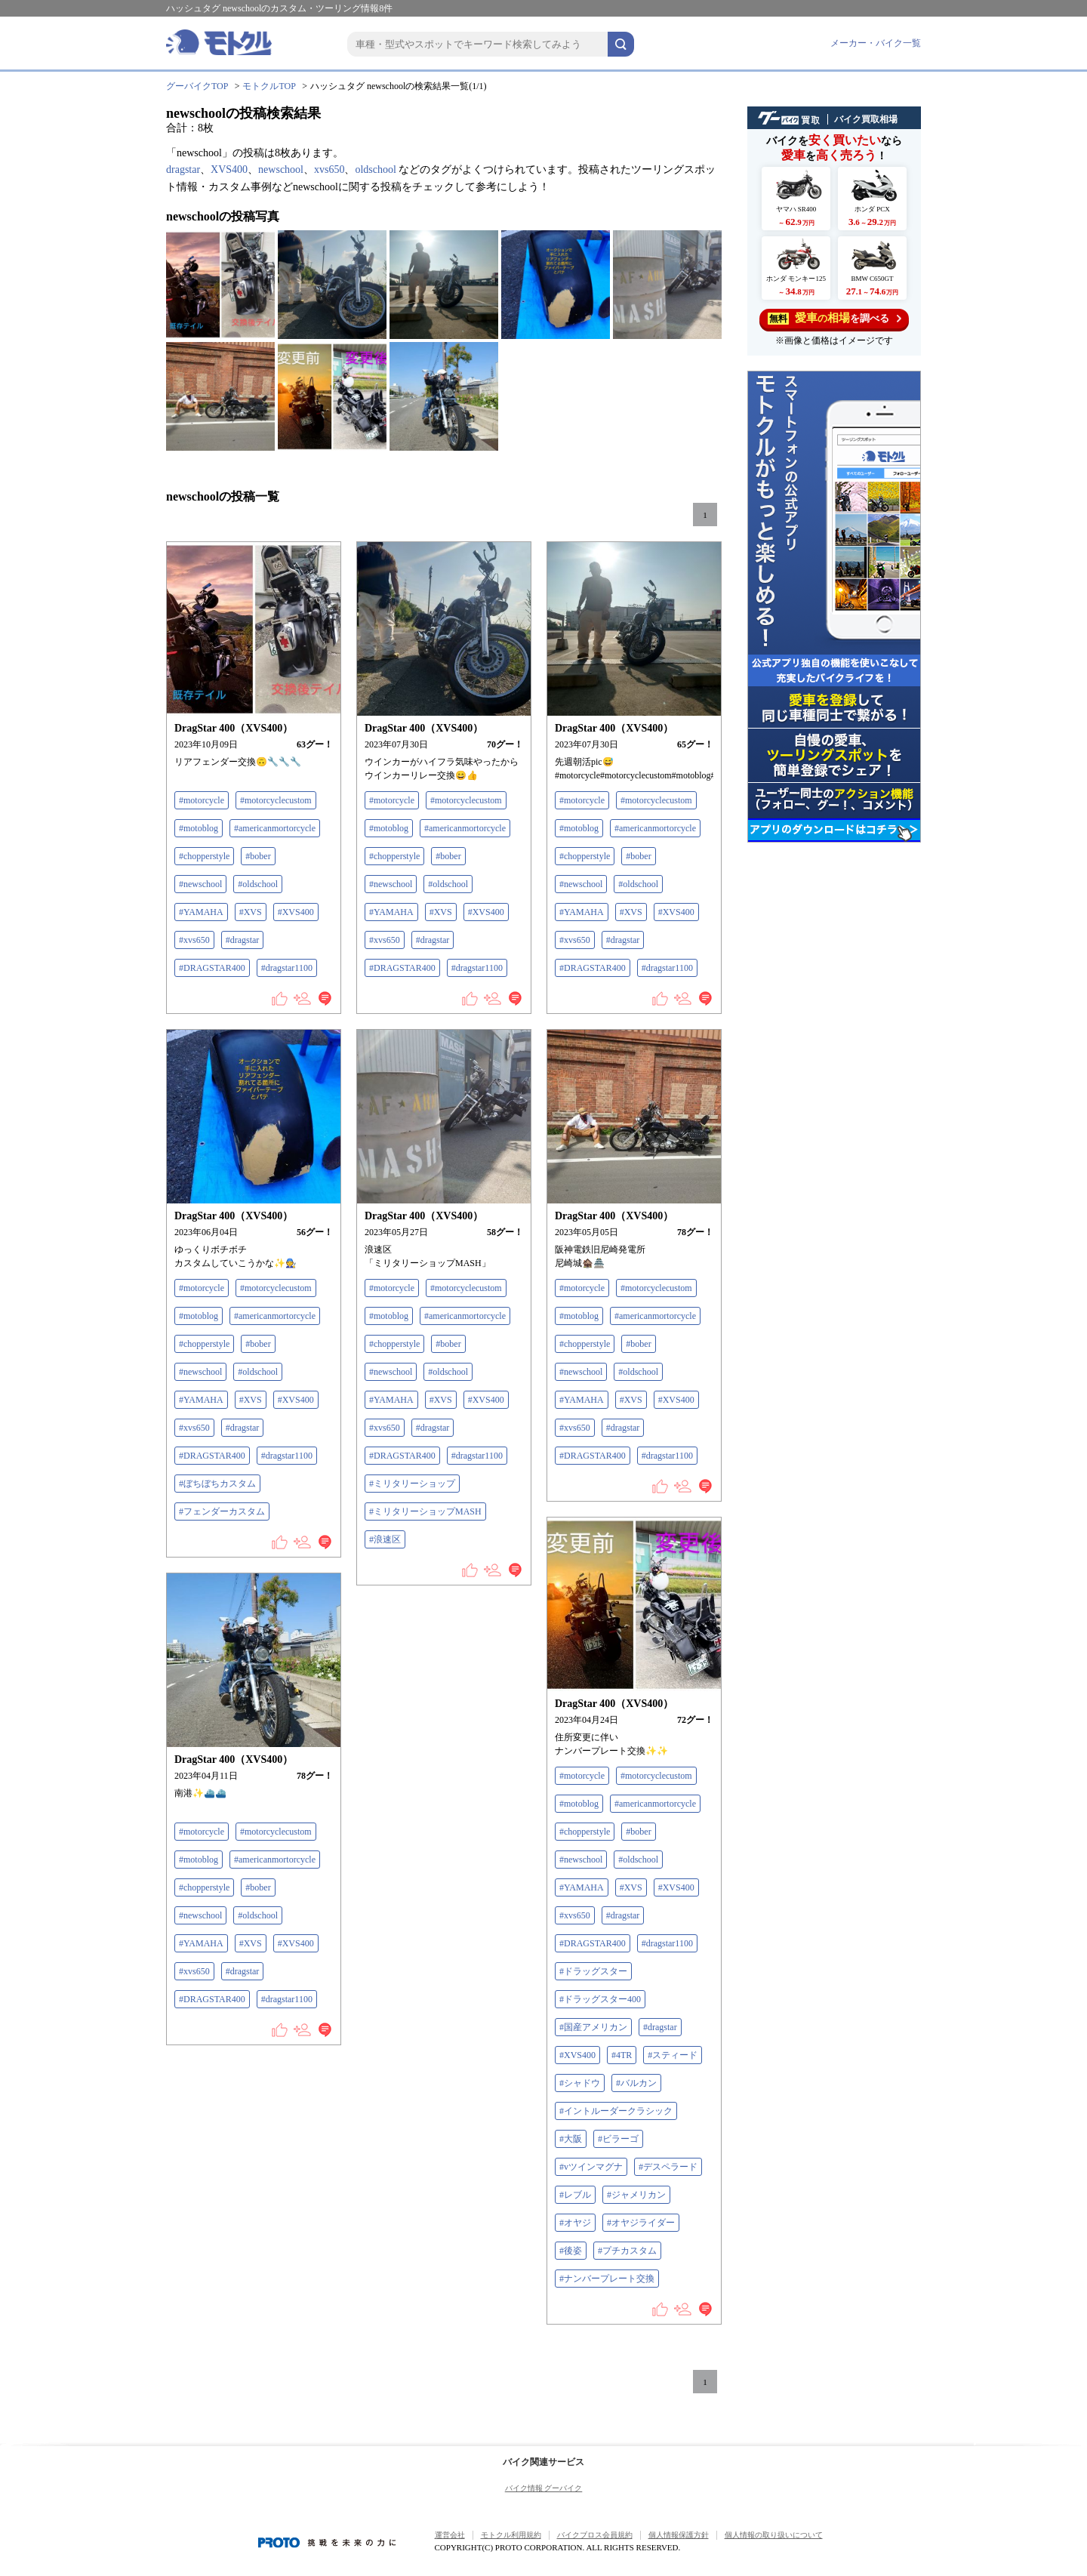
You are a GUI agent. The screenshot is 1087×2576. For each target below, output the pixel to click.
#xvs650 (194, 940)
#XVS (250, 912)
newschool (280, 169)
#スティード (672, 2055)
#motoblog (198, 828)
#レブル (575, 2194)
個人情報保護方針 (678, 2535)
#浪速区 (385, 1539)
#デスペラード (668, 2167)
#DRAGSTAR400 (212, 968)
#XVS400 (296, 912)
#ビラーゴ (618, 2139)
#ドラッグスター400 (600, 1999)
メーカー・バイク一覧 (875, 43)
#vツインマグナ (591, 2167)
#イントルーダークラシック (616, 2111)
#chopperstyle (204, 856)
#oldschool (258, 884)
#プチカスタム (627, 2250)
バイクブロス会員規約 (595, 2535)
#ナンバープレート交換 (606, 2278)
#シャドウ (579, 2083)
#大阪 (570, 2139)
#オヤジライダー (641, 2222)
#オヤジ (575, 2222)
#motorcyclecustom (276, 800)
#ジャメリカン (636, 2194)
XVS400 (229, 169)
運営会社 (450, 2535)
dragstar (183, 169)
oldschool (375, 169)
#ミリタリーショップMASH (425, 1511)
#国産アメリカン (593, 2027)
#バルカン (636, 2083)
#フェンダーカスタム (222, 1511)
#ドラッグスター (593, 1971)
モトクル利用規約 (511, 2535)
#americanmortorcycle (275, 828)
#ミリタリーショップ (412, 1483)
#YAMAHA (201, 912)
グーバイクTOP (197, 86)
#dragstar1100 (287, 968)
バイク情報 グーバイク (544, 2488)
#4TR (621, 2055)
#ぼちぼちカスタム (217, 1483)
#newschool (200, 884)
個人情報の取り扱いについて (774, 2535)
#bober (257, 856)
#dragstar (243, 940)
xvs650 (329, 169)
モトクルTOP (268, 86)
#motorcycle (201, 800)
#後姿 (570, 2250)
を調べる (834, 318)
